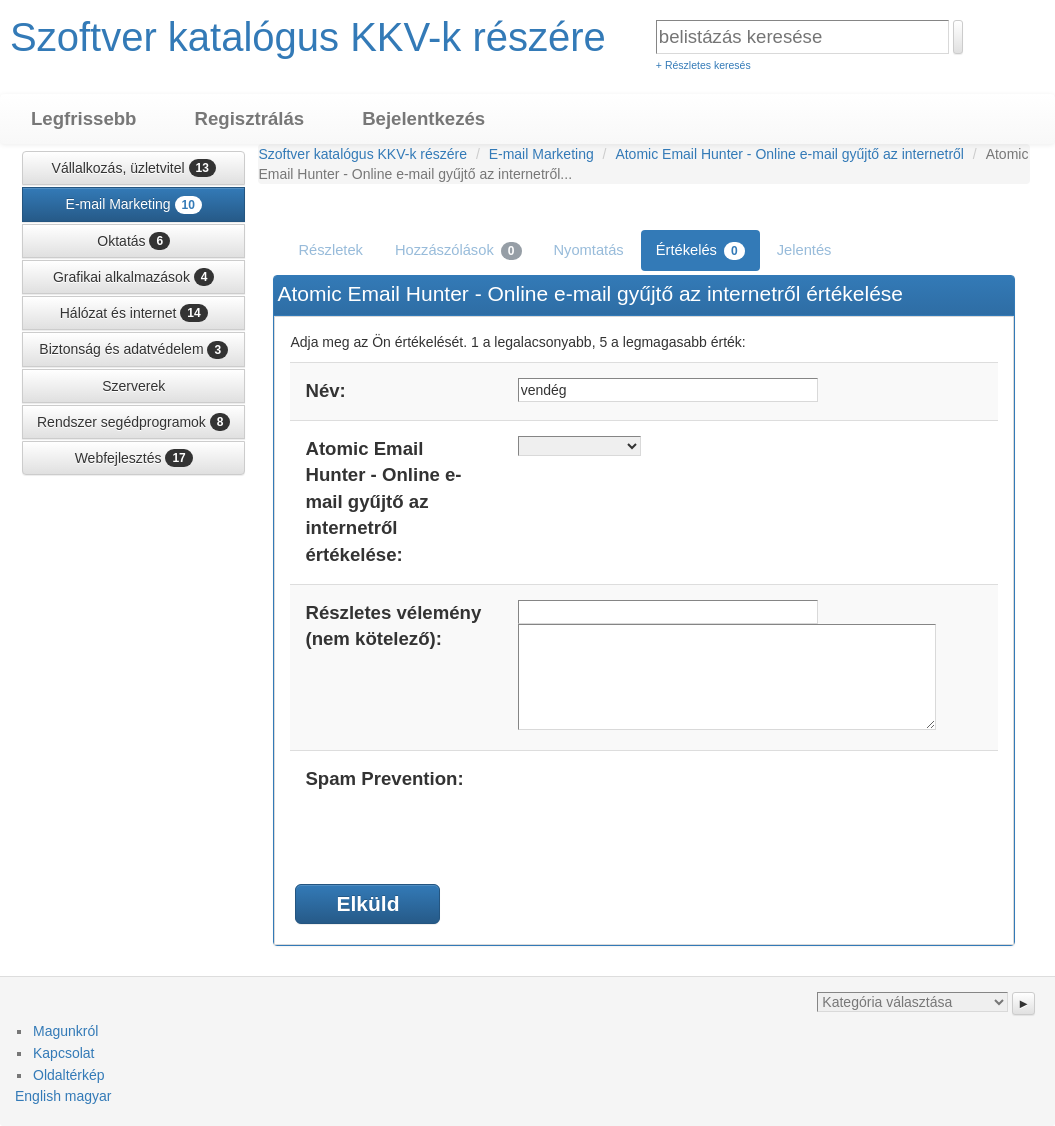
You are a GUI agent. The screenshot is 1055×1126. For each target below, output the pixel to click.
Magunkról (65, 1031)
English (38, 1096)
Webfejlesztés (134, 458)
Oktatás (133, 241)
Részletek (330, 250)
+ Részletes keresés (703, 65)
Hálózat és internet (134, 313)
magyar (88, 1096)
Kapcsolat (63, 1053)
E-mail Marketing (134, 205)
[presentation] (670, 805)
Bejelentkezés (423, 118)
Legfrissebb (83, 118)
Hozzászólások (458, 251)
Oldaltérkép (69, 1075)
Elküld (367, 903)
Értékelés (700, 251)
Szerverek (133, 386)
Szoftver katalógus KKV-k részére (308, 37)
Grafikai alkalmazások (134, 277)
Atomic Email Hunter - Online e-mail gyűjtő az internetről (789, 154)
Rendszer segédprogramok (133, 422)
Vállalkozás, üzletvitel (134, 168)
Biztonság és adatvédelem (133, 350)
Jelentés (804, 250)
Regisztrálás (249, 118)
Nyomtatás (589, 250)
